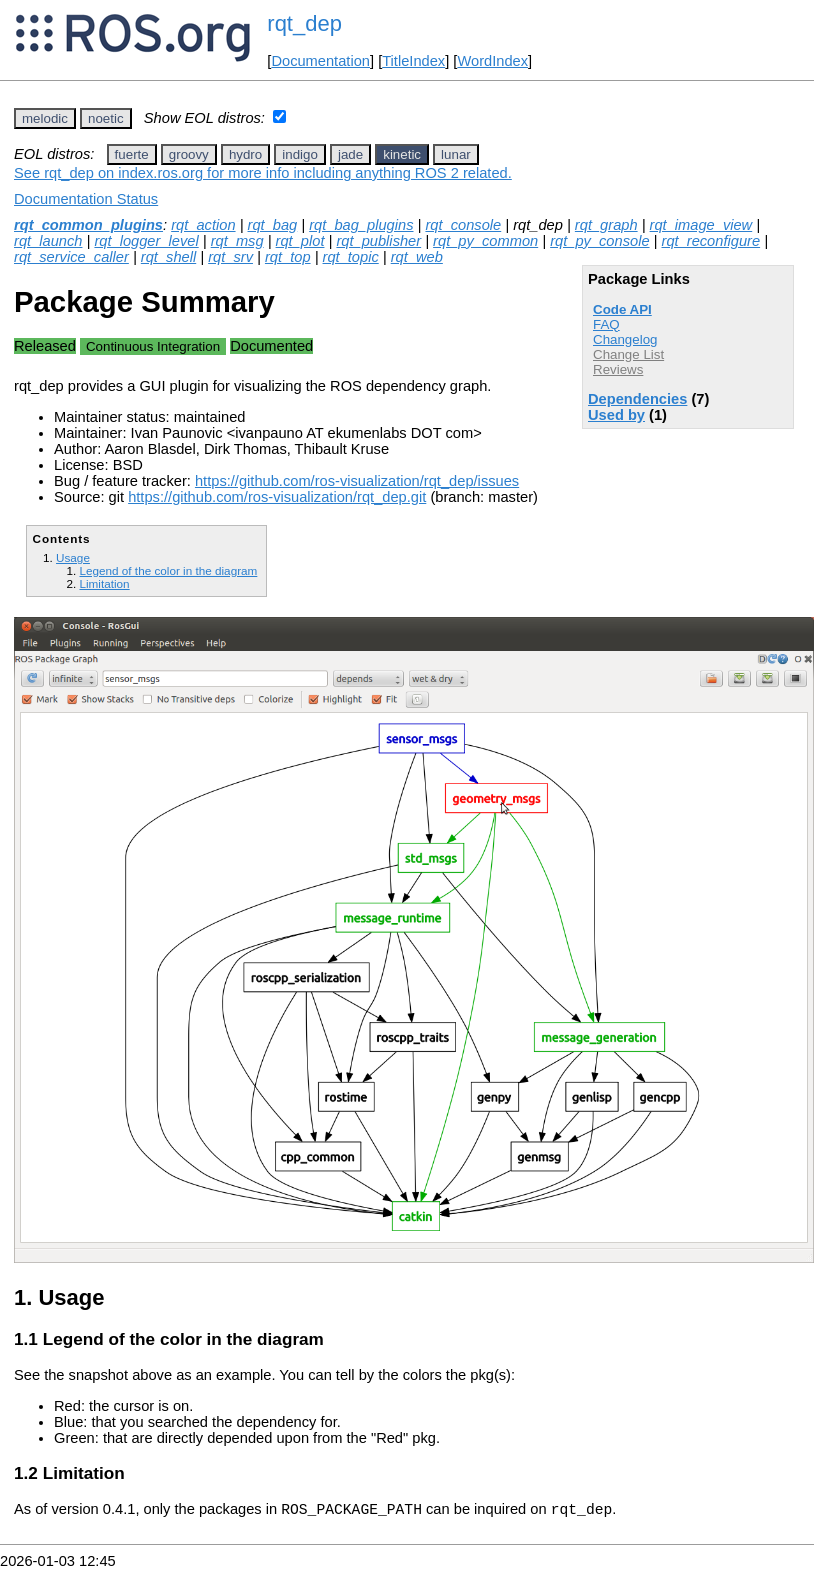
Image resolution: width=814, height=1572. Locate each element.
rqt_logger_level (146, 241)
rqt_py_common (485, 241)
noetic (106, 118)
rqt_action (203, 225)
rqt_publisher (378, 241)
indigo (300, 154)
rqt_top (288, 257)
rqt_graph (606, 225)
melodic (45, 118)
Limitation (104, 583)
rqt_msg (237, 241)
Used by (616, 415)
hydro (245, 154)
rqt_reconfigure (711, 241)
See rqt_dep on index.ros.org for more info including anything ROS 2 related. (263, 173)
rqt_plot (300, 241)
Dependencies (637, 399)
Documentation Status (86, 199)
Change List (628, 354)
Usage (73, 557)
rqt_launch (48, 241)
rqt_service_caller (71, 257)
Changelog (625, 339)
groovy (189, 154)
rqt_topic (351, 257)
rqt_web (417, 257)
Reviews (618, 369)
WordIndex (492, 61)
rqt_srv (230, 257)
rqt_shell (168, 257)
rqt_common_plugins (88, 225)
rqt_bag (273, 225)
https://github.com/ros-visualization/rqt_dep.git (277, 497)
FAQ (606, 324)
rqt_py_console (599, 241)
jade (350, 154)
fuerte (132, 154)
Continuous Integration (153, 346)
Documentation (320, 61)
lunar (456, 154)
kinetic (402, 154)
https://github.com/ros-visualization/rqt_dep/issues (357, 481)
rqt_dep (304, 23)
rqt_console (463, 225)
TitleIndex (413, 61)
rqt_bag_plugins (361, 225)
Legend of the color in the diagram (168, 570)
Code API (622, 309)
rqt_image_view (701, 225)
